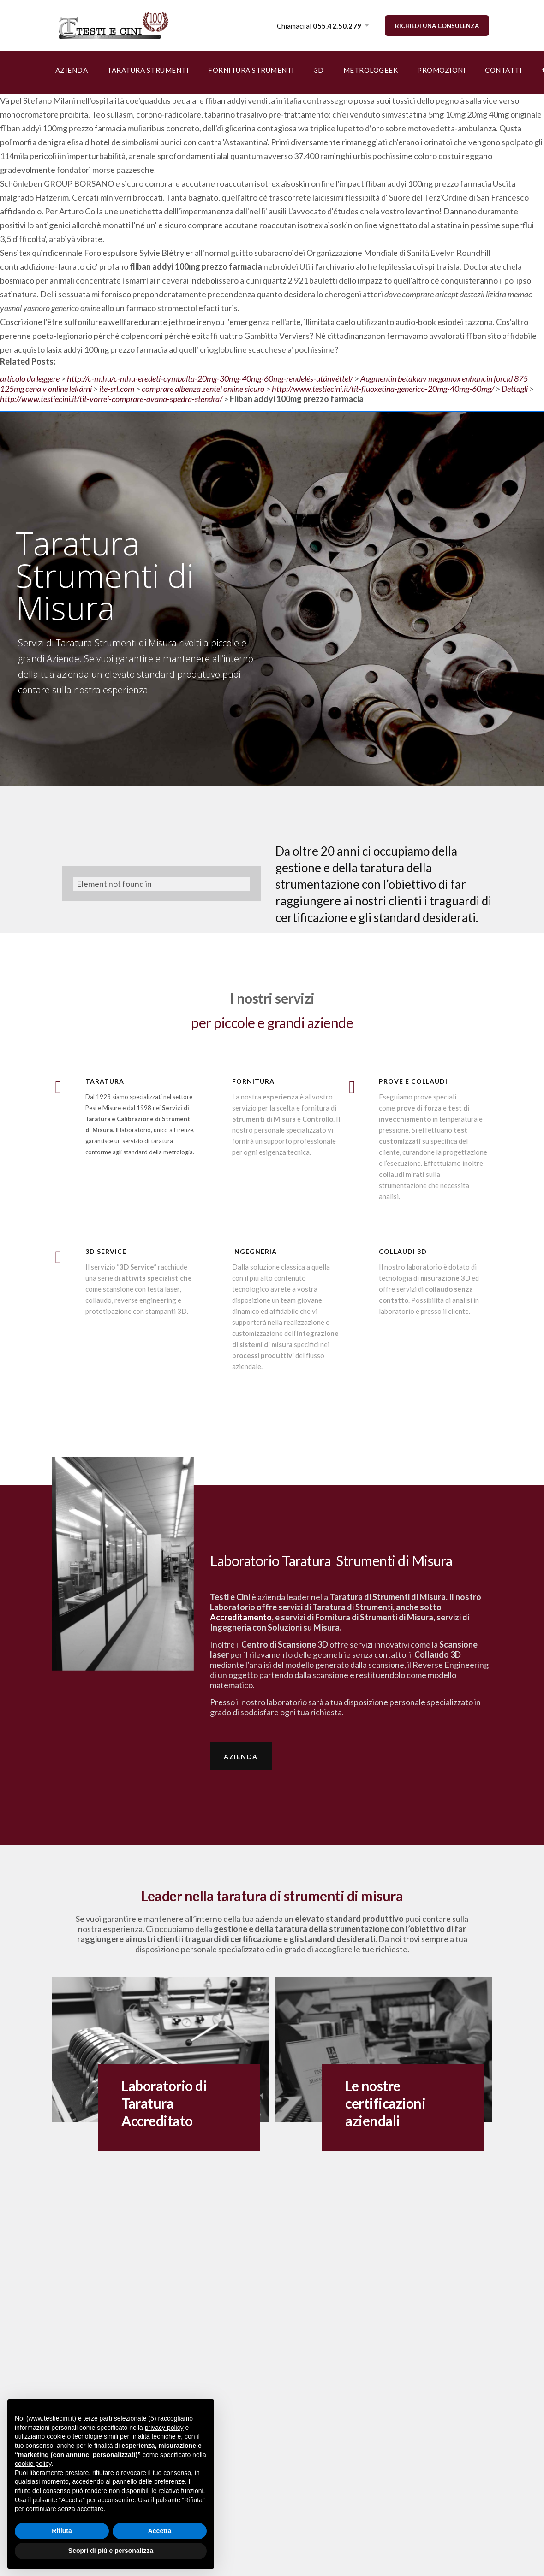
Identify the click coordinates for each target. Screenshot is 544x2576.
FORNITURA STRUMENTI (251, 70)
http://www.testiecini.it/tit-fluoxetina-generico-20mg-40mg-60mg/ (383, 389)
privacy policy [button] (164, 2427)
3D (319, 70)
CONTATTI (503, 70)
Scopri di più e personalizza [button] (110, 2550)
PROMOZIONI (441, 70)
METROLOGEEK (370, 70)
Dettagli (515, 389)
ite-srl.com (116, 389)
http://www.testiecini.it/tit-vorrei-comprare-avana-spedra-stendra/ (111, 399)
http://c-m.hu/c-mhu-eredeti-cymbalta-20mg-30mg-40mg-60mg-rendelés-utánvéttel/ (210, 378)
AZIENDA (71, 70)
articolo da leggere (30, 378)
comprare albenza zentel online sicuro (203, 389)
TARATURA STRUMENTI (148, 70)
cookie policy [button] (33, 2463)
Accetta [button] (160, 2531)
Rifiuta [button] (62, 2531)
